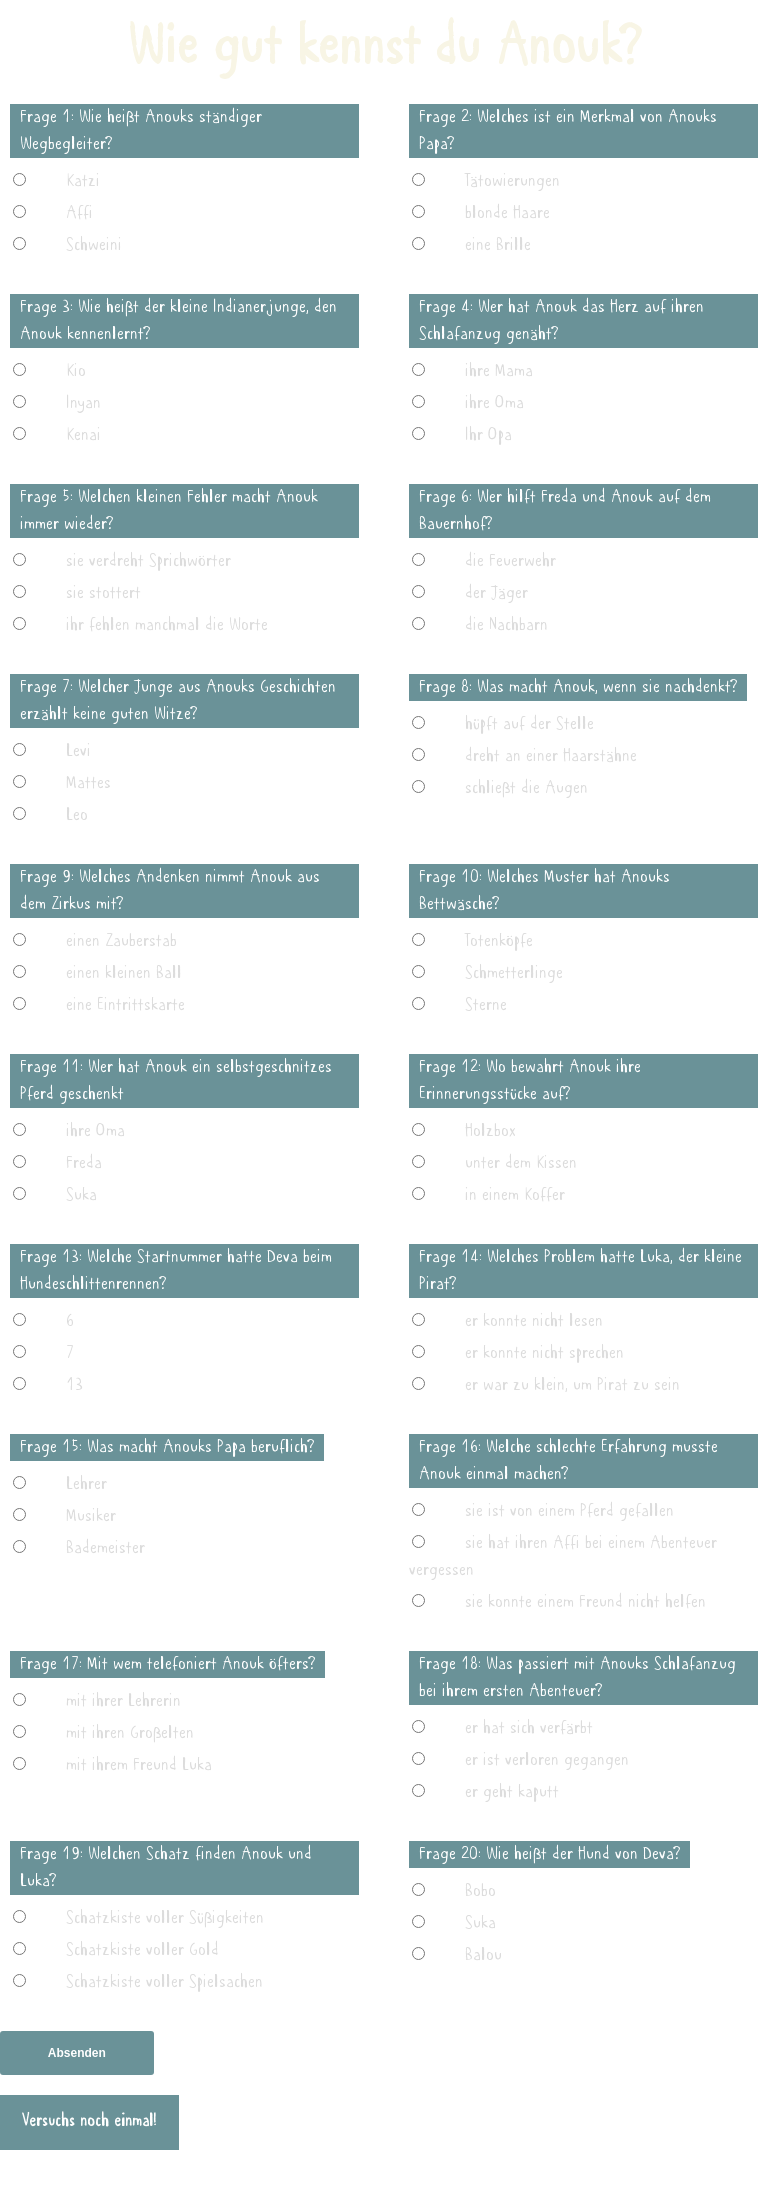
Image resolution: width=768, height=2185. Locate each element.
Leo (77, 815)
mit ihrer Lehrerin (123, 1701)
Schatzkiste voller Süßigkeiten (165, 1918)
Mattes (88, 783)
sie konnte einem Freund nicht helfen (585, 1602)
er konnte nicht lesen (534, 1321)
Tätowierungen (512, 181)
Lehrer (86, 1484)
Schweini (94, 245)
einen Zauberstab (121, 941)
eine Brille (498, 245)
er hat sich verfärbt (529, 1728)
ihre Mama (499, 371)
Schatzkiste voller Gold (142, 1950)
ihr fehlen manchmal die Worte (167, 625)
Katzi (83, 181)
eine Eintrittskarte (125, 1005)
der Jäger (496, 593)
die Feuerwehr (510, 561)
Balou (483, 1955)
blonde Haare (507, 213)
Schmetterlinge (514, 973)
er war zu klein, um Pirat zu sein (572, 1385)
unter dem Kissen (521, 1163)
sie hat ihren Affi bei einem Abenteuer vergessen (563, 1556)
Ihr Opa (488, 435)
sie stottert (103, 593)
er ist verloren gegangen (547, 1760)
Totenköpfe (499, 941)
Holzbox (490, 1131)
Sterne (486, 1005)
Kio (76, 371)
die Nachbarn (506, 625)
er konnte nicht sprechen (544, 1353)
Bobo (480, 1891)
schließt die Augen (526, 788)
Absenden (77, 2053)
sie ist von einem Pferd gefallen (569, 1511)
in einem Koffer (515, 1195)
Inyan (83, 403)
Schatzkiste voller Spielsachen (164, 1982)
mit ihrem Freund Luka (139, 1765)
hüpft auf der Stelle (529, 724)
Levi (78, 751)
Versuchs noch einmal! (89, 2122)
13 (74, 1385)
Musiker (91, 1516)
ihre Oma (494, 403)
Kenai (83, 435)
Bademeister (105, 1548)
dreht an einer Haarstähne (551, 756)
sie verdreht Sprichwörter (148, 561)
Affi (79, 213)
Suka (81, 1195)
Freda (84, 1163)
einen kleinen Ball (124, 973)
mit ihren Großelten (130, 1733)
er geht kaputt (512, 1792)
